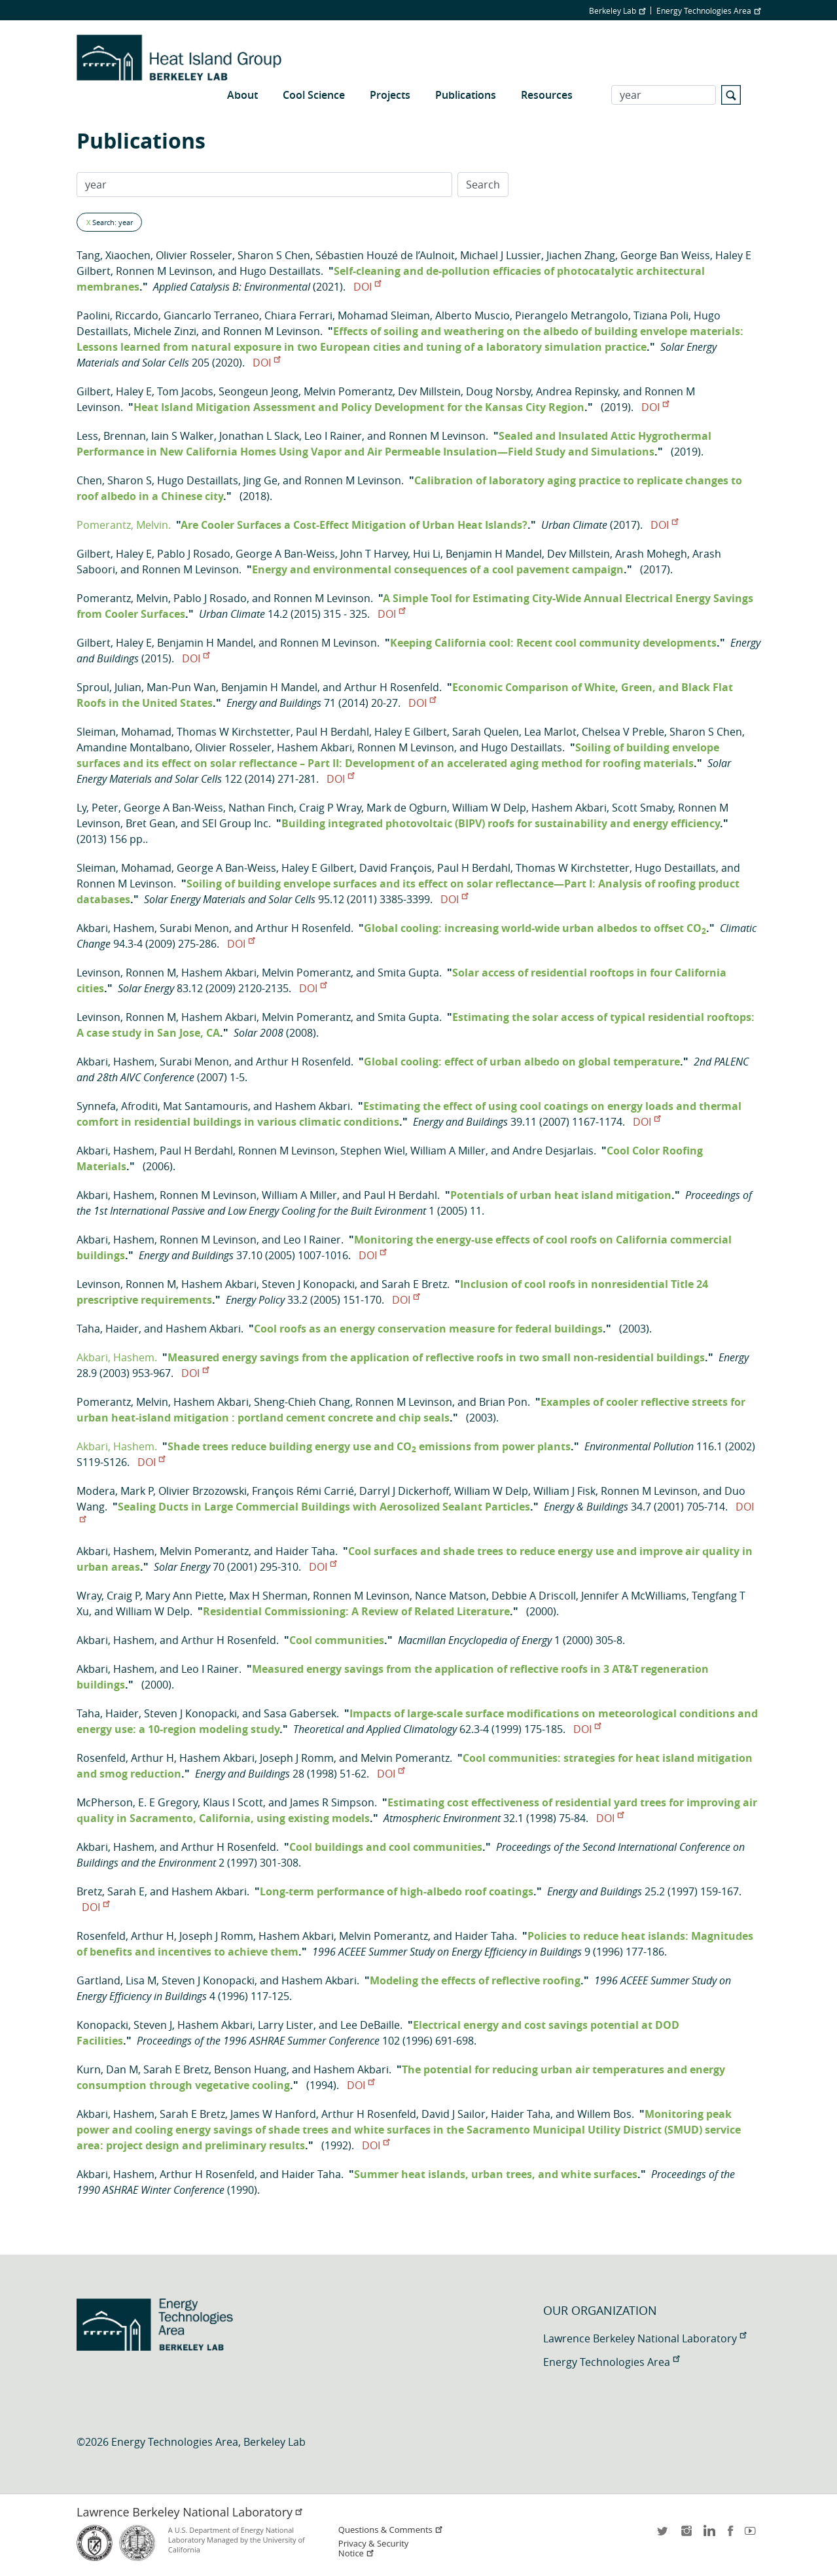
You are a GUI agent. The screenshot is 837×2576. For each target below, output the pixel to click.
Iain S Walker (182, 436)
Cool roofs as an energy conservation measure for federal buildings (428, 1328)
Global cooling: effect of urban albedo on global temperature (522, 1061)
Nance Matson (450, 1595)
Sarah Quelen (485, 731)
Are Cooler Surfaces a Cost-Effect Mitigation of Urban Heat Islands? (354, 525)
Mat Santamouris (205, 1106)
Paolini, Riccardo (117, 315)
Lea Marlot (550, 731)
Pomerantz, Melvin (122, 598)
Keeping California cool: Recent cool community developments (553, 642)
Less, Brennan (111, 436)
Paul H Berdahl (332, 731)
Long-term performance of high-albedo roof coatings (396, 1891)
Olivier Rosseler (194, 255)
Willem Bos (604, 2114)
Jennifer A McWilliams (633, 1595)
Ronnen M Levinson (164, 271)
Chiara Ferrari (298, 315)
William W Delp (489, 807)
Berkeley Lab (617, 10)
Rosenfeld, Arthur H (125, 1758)
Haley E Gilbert (410, 731)
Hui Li (426, 553)
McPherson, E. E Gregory (137, 1802)
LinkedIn (708, 2535)
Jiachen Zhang (580, 255)
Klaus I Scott (233, 1802)
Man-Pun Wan (181, 687)
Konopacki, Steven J (124, 2025)
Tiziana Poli (660, 315)
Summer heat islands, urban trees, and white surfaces (495, 2174)
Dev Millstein (429, 391)
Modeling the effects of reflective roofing (475, 1980)
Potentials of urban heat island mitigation (560, 1195)
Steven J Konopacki (308, 1284)
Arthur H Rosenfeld (391, 687)
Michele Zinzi (165, 331)
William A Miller (448, 1150)
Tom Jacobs (185, 391)
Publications (465, 95)
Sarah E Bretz (414, 1284)
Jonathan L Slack (259, 436)
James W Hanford (273, 2114)
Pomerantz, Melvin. (124, 525)
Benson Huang (250, 2069)
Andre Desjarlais (553, 1150)
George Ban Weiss (665, 255)
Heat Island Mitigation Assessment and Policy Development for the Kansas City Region (359, 407)
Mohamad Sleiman (384, 315)
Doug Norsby (498, 391)
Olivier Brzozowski (202, 1491)
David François (395, 868)
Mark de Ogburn (406, 807)
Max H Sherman (268, 1595)
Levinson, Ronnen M (126, 972)
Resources (547, 95)
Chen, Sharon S (114, 480)
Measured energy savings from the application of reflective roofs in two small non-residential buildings (436, 1357)
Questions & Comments (390, 2530)
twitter (663, 2535)
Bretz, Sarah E (111, 1891)
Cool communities (336, 1640)
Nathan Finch (261, 807)
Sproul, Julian (109, 687)
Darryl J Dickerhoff (404, 1491)
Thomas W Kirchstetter (234, 731)
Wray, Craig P (108, 1595)
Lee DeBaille (370, 2025)
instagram (686, 2535)
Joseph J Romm (297, 1758)
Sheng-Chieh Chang (302, 1402)
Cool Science (314, 95)
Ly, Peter (97, 807)
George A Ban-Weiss (285, 553)
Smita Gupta (408, 972)
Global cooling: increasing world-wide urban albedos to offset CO (535, 928)
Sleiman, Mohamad (124, 731)
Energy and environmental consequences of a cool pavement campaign (438, 569)
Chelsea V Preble (623, 731)
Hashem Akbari (314, 747)
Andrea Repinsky (577, 391)
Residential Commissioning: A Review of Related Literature (356, 1611)
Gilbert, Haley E (114, 391)
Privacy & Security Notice (373, 2548)
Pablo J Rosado (193, 553)
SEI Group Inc (235, 823)
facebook (730, 2535)
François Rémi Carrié (303, 1491)
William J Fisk (564, 1491)
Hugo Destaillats (280, 271)
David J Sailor (453, 2114)
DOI (367, 286)
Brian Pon (503, 1402)
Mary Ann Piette (184, 1595)
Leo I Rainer (333, 436)
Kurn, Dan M (107, 2069)
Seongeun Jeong (258, 391)
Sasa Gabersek (300, 1713)
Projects (390, 95)
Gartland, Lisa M (116, 1980)
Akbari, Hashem (115, 928)
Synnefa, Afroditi (117, 1106)
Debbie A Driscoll (533, 1595)
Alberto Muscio (472, 315)
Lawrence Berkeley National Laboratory (644, 2338)
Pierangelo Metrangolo (571, 315)
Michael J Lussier (500, 255)
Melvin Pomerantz (348, 391)
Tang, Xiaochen (114, 255)
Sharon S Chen (274, 255)
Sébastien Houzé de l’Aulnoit (385, 255)
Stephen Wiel (372, 1150)
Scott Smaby (642, 807)
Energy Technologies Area (708, 10)
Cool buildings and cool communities (385, 1847)
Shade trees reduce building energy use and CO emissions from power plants (369, 1446)
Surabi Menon (194, 928)
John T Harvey (374, 553)
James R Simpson (332, 1802)
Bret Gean (150, 823)
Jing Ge (260, 480)
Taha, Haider (108, 1328)
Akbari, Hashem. (117, 1357)
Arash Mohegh (651, 553)
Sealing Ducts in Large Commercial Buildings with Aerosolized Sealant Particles (324, 1506)
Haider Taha (305, 1551)
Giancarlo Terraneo (211, 315)
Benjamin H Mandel (494, 553)
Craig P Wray (330, 807)
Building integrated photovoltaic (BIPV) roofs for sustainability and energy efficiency (500, 823)
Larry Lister (285, 2025)
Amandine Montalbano (133, 747)
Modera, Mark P (115, 1491)
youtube (752, 2535)
